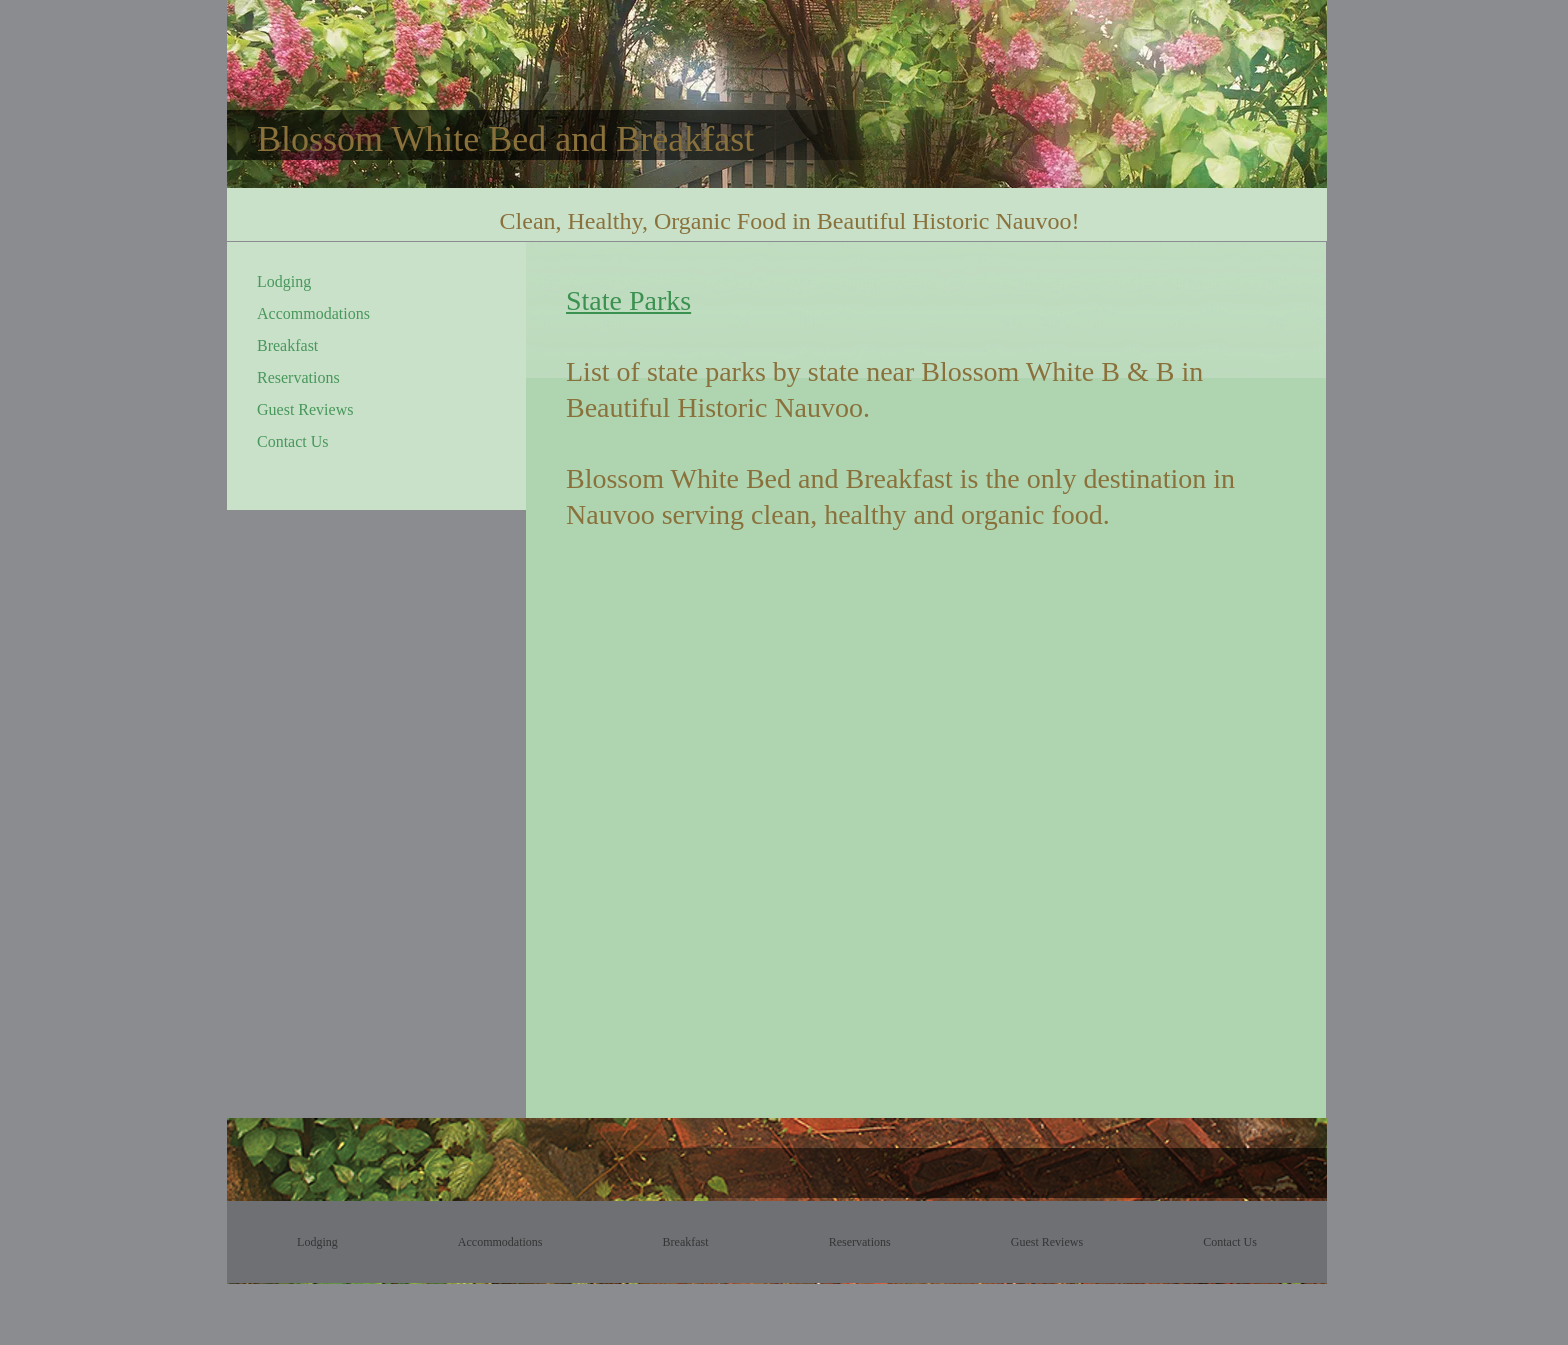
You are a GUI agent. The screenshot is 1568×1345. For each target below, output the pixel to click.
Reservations (298, 377)
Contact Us (293, 441)
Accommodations (313, 313)
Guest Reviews (305, 409)
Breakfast (287, 345)
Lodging (284, 281)
